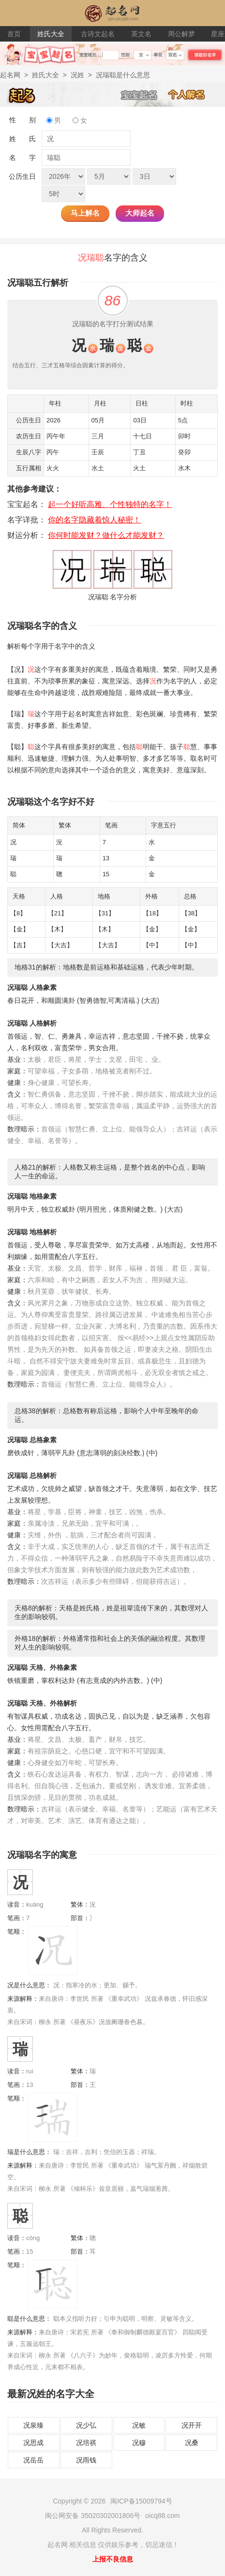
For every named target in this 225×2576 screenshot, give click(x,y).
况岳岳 (33, 2460)
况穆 (139, 2442)
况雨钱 (86, 2460)
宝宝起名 (144, 94)
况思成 (33, 2442)
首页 (14, 34)
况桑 (191, 2442)
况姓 (77, 75)
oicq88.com (162, 2515)
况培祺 (86, 2442)
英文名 (141, 34)
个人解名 (191, 94)
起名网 (10, 75)
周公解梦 (181, 34)
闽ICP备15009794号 (141, 2501)
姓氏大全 (50, 34)
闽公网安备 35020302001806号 (92, 2515)
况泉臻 (33, 2425)
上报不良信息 (112, 2559)
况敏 (139, 2425)
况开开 (191, 2425)
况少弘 (86, 2425)
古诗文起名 (98, 34)
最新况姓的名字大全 (50, 2393)
